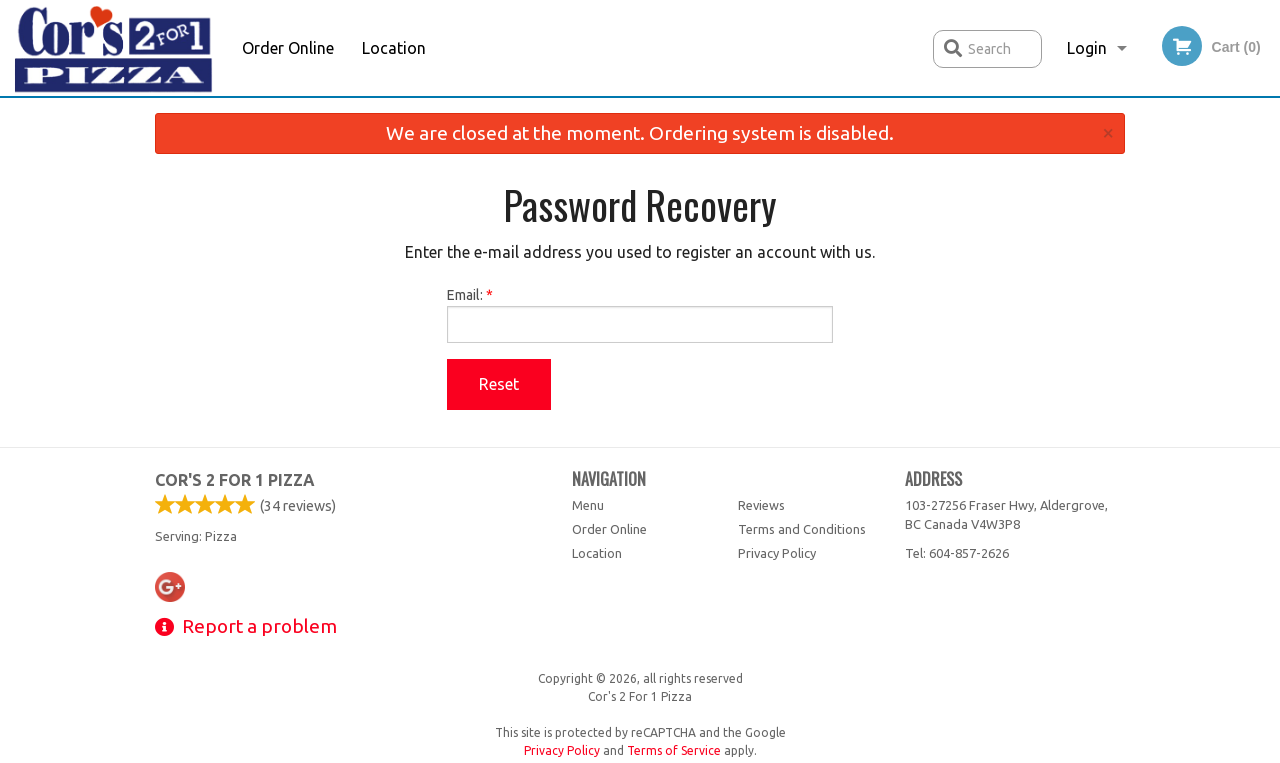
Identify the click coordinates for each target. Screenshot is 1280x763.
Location (394, 48)
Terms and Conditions (802, 529)
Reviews (761, 505)
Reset (499, 384)
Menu (588, 505)
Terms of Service (674, 750)
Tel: (957, 553)
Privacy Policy (777, 553)
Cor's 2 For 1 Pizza (235, 480)
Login (1087, 48)
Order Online (288, 48)
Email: (640, 315)
